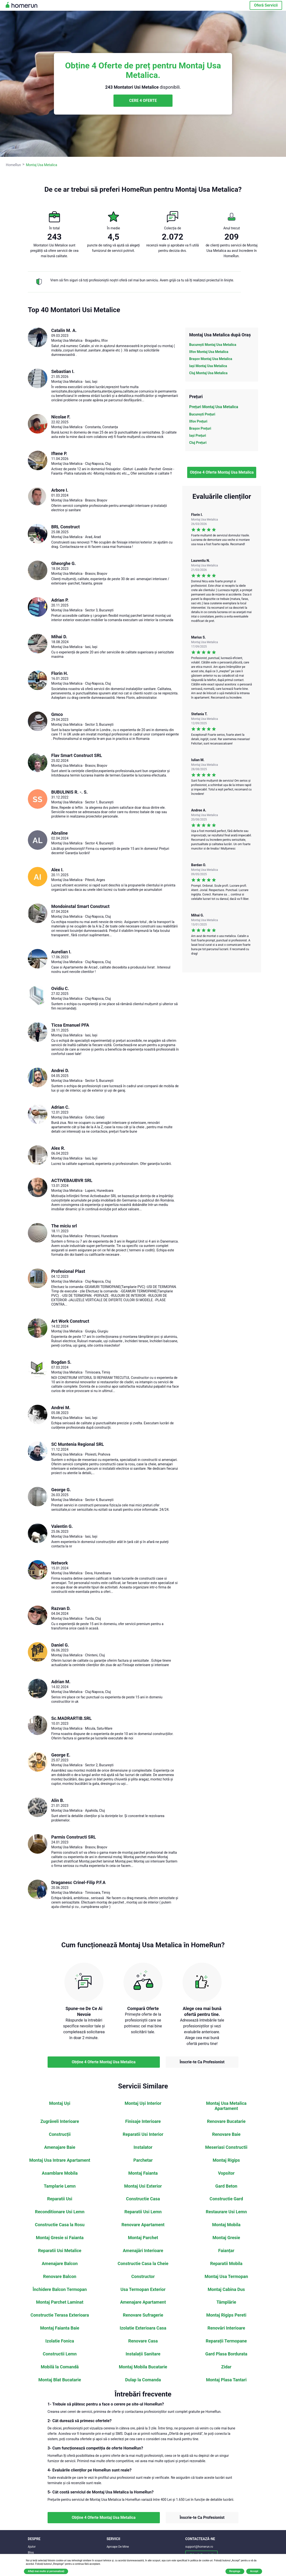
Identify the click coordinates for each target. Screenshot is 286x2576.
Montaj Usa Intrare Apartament (59, 2160)
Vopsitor (226, 2173)
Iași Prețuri (197, 435)
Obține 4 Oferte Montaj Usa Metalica (222, 472)
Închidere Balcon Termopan (60, 2289)
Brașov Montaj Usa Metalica (210, 359)
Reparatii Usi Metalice (59, 2250)
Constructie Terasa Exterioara (60, 2315)
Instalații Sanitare (143, 2354)
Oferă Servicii (266, 5)
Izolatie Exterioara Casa (143, 2328)
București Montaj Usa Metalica (212, 345)
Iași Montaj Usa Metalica (208, 366)
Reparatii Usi (59, 2198)
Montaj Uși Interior (143, 2103)
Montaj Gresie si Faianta (59, 2237)
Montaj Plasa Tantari (226, 2379)
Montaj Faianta (143, 2173)
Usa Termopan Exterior (143, 2289)
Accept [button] (254, 2571)
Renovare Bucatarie (226, 2121)
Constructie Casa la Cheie (143, 2263)
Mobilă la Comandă (60, 2366)
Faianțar (226, 2250)
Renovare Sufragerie (143, 2315)
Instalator (142, 2147)
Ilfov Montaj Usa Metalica (208, 352)
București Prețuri (202, 414)
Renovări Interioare (226, 2328)
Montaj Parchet (143, 2237)
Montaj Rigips (226, 2160)
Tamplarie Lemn (60, 2186)
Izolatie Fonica (59, 2341)
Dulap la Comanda (143, 2379)
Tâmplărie (226, 2302)
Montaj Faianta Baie (59, 2328)
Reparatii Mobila (226, 2263)
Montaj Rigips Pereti (226, 2315)
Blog (31, 2552)
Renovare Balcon (59, 2276)
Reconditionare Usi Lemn (59, 2211)
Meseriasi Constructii (226, 2147)
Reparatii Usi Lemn (143, 2211)
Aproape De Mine (118, 2546)
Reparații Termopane (226, 2341)
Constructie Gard (226, 2198)
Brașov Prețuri (200, 428)
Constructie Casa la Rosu (59, 2224)
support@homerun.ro (199, 2546)
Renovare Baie (226, 2134)
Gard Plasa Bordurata (226, 2354)
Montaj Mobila (226, 2224)
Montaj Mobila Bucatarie (143, 2366)
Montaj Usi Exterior (143, 2186)
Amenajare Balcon (60, 2263)
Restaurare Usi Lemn (226, 2211)
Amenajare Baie (59, 2147)
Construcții (60, 2134)
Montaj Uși (59, 2103)
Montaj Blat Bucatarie (59, 2379)
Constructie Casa (143, 2198)
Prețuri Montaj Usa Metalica (213, 406)
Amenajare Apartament (143, 2302)
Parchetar (143, 2160)
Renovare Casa (143, 2341)
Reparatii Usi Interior (143, 2134)
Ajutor (32, 2546)
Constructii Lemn (60, 2354)
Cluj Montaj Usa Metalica (208, 373)
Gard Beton (226, 2186)
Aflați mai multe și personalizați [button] (46, 2571)
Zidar (226, 2366)
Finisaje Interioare (143, 2121)
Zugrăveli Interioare (60, 2121)
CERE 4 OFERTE (143, 100)
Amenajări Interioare (143, 2250)
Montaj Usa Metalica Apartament (226, 2106)
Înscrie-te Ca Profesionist (202, 2062)
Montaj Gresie (226, 2237)
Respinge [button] (234, 2571)
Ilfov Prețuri (198, 421)
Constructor (143, 2276)
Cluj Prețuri (197, 443)
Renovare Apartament (143, 2224)
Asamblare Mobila (60, 2173)
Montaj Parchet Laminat (59, 2302)
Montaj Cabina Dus (226, 2289)
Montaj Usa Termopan (226, 2276)
